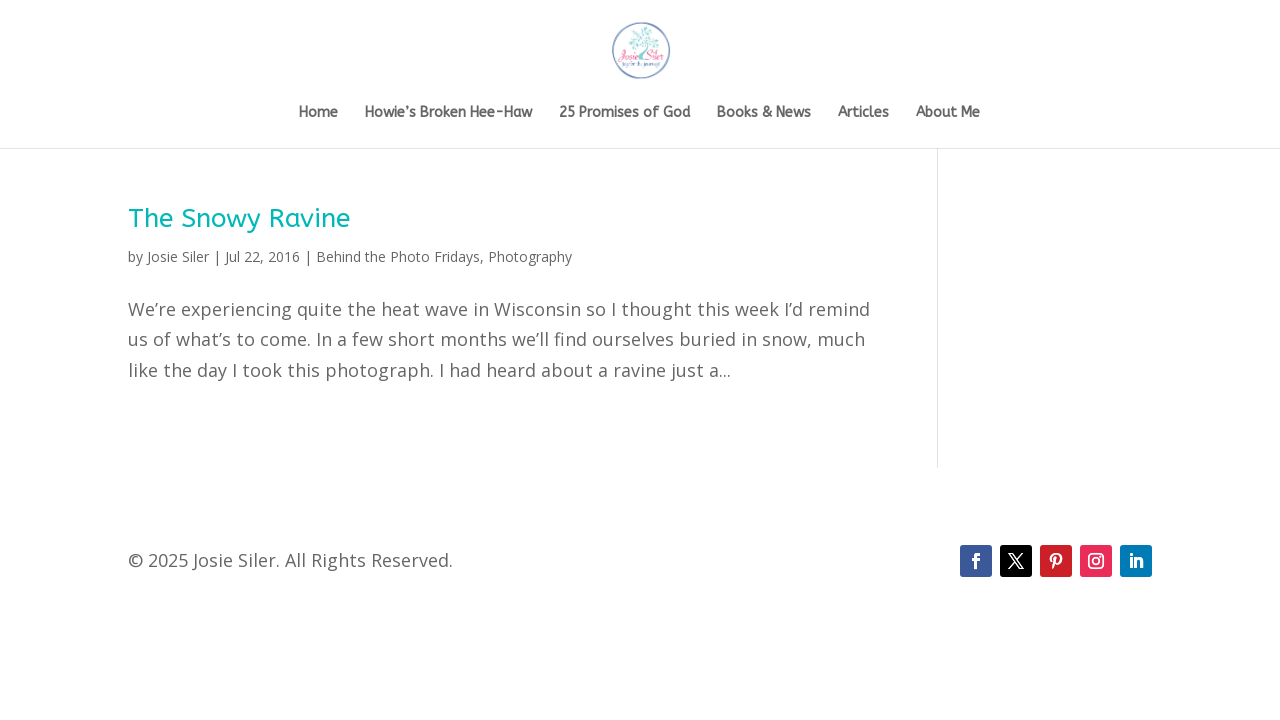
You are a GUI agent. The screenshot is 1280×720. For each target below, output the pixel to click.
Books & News (764, 113)
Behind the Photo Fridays (398, 256)
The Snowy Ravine (239, 218)
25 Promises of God (624, 113)
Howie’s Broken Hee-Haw (448, 113)
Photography (530, 256)
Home (318, 113)
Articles (863, 113)
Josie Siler (178, 256)
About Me (948, 113)
